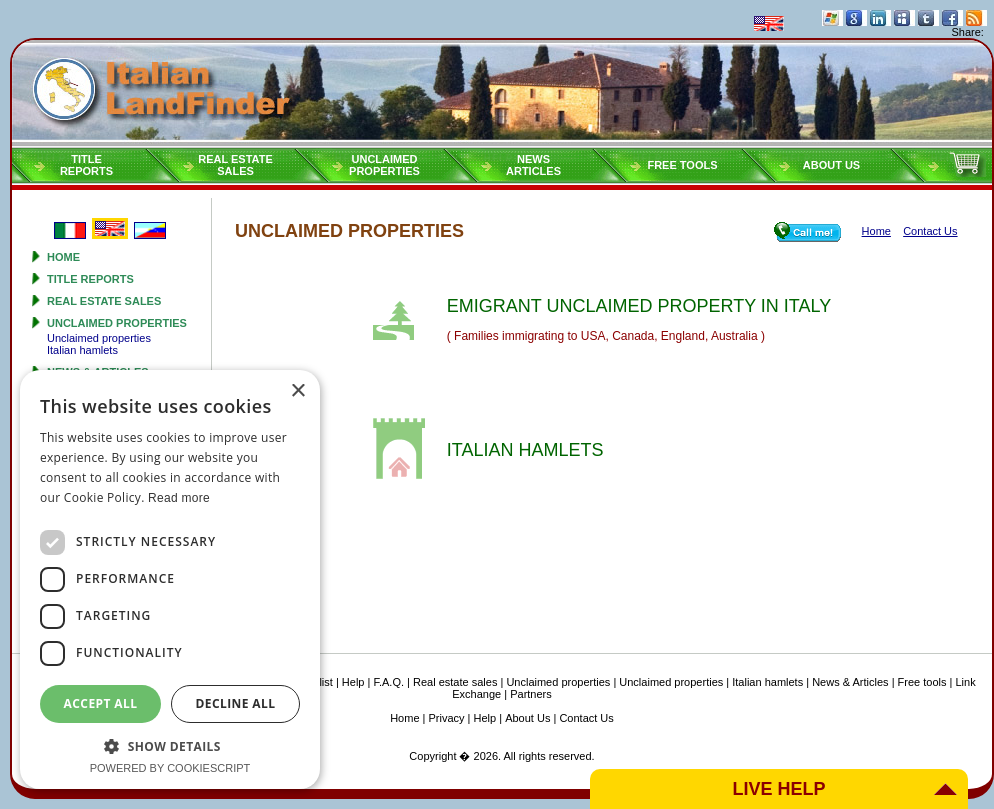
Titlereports (86, 165)
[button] (170, 745)
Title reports (90, 279)
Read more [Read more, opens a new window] (179, 498)
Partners (531, 694)
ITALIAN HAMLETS (525, 450)
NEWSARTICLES (533, 165)
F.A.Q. (388, 682)
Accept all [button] (101, 703)
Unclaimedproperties (384, 165)
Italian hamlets (82, 350)
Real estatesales (235, 165)
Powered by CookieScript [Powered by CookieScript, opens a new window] (170, 768)
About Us (831, 165)
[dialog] (170, 579)
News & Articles (850, 682)
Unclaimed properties (117, 323)
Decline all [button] (236, 703)
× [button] (297, 391)
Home (63, 257)
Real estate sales (104, 301)
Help (353, 682)
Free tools (682, 165)
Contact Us (586, 718)
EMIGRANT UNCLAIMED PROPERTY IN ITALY (639, 306)
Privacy (447, 718)
